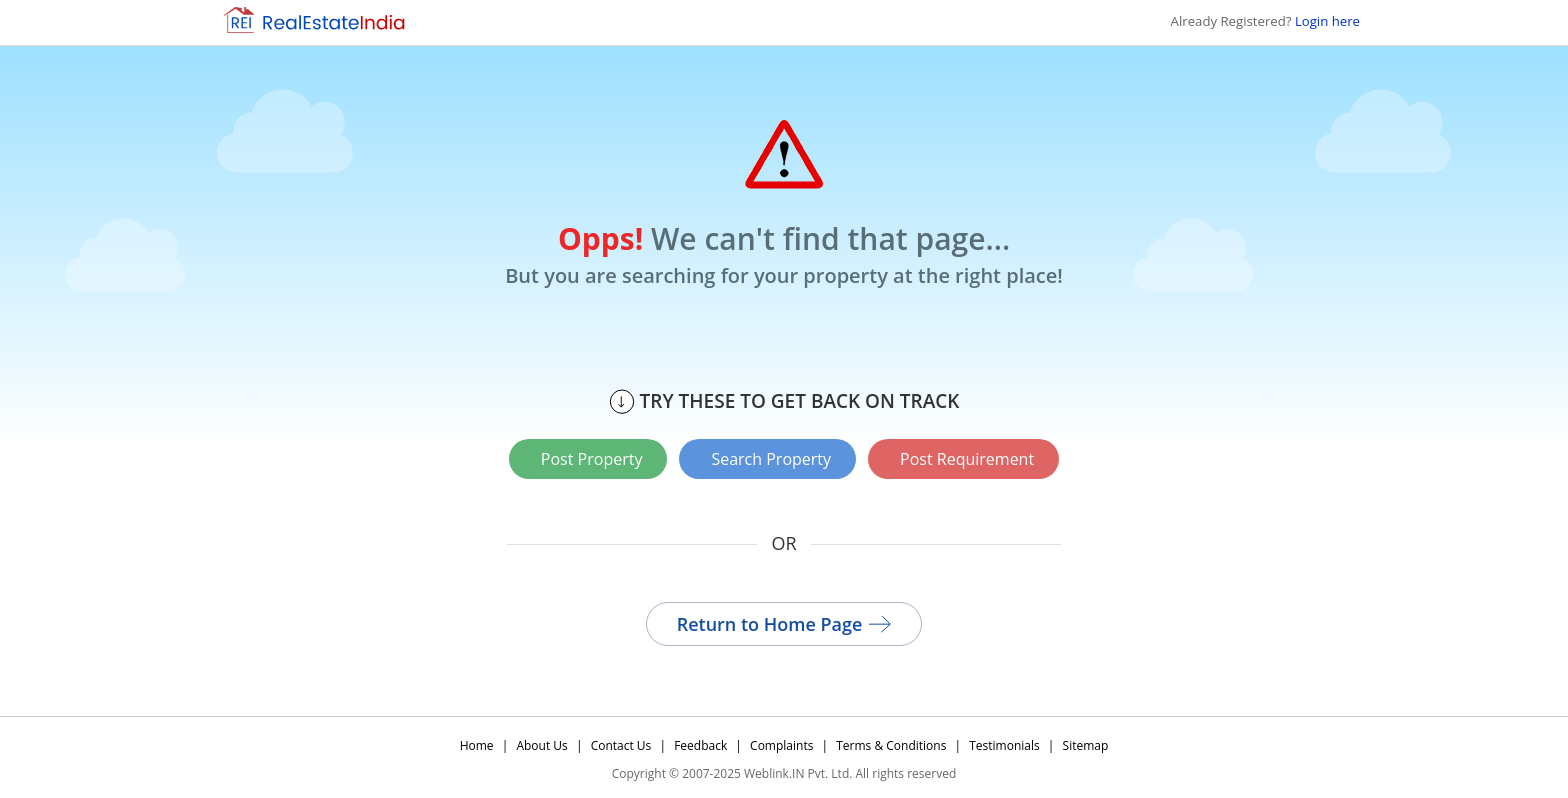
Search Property (771, 459)
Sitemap (1086, 745)
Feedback (700, 745)
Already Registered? (1265, 21)
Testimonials (1004, 745)
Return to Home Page (784, 624)
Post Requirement (967, 459)
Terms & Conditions (891, 745)
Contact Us (621, 745)
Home (477, 745)
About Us (541, 745)
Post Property (592, 459)
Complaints (781, 745)
